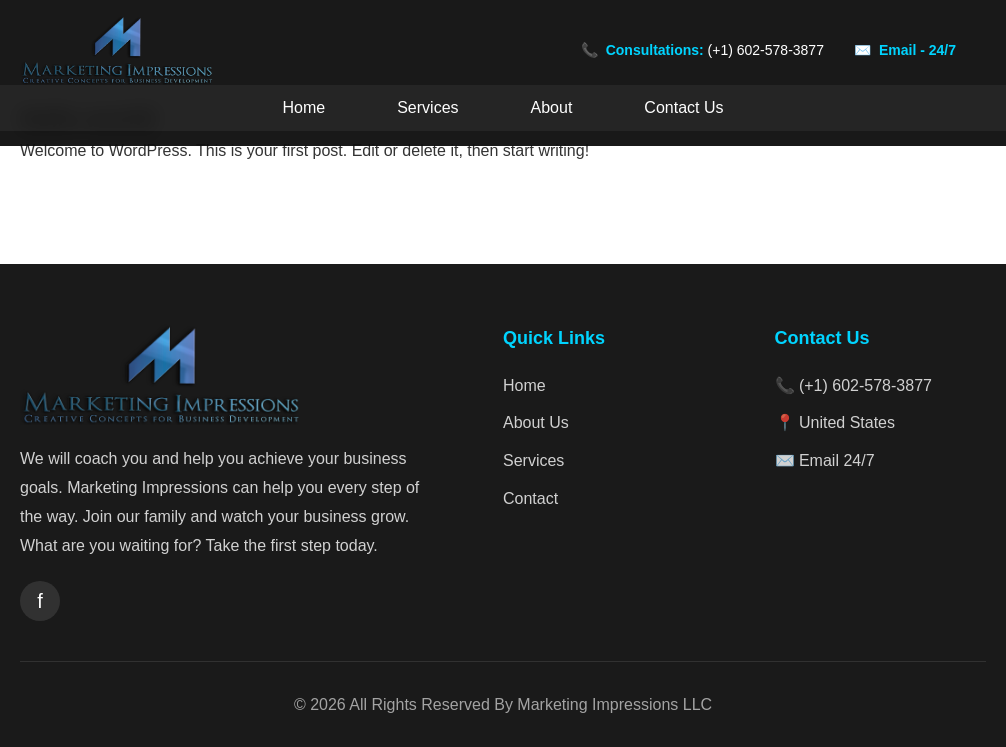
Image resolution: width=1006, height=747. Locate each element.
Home (304, 107)
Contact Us (683, 107)
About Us (536, 422)
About (552, 107)
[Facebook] (40, 601)
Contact (530, 498)
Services (427, 107)
